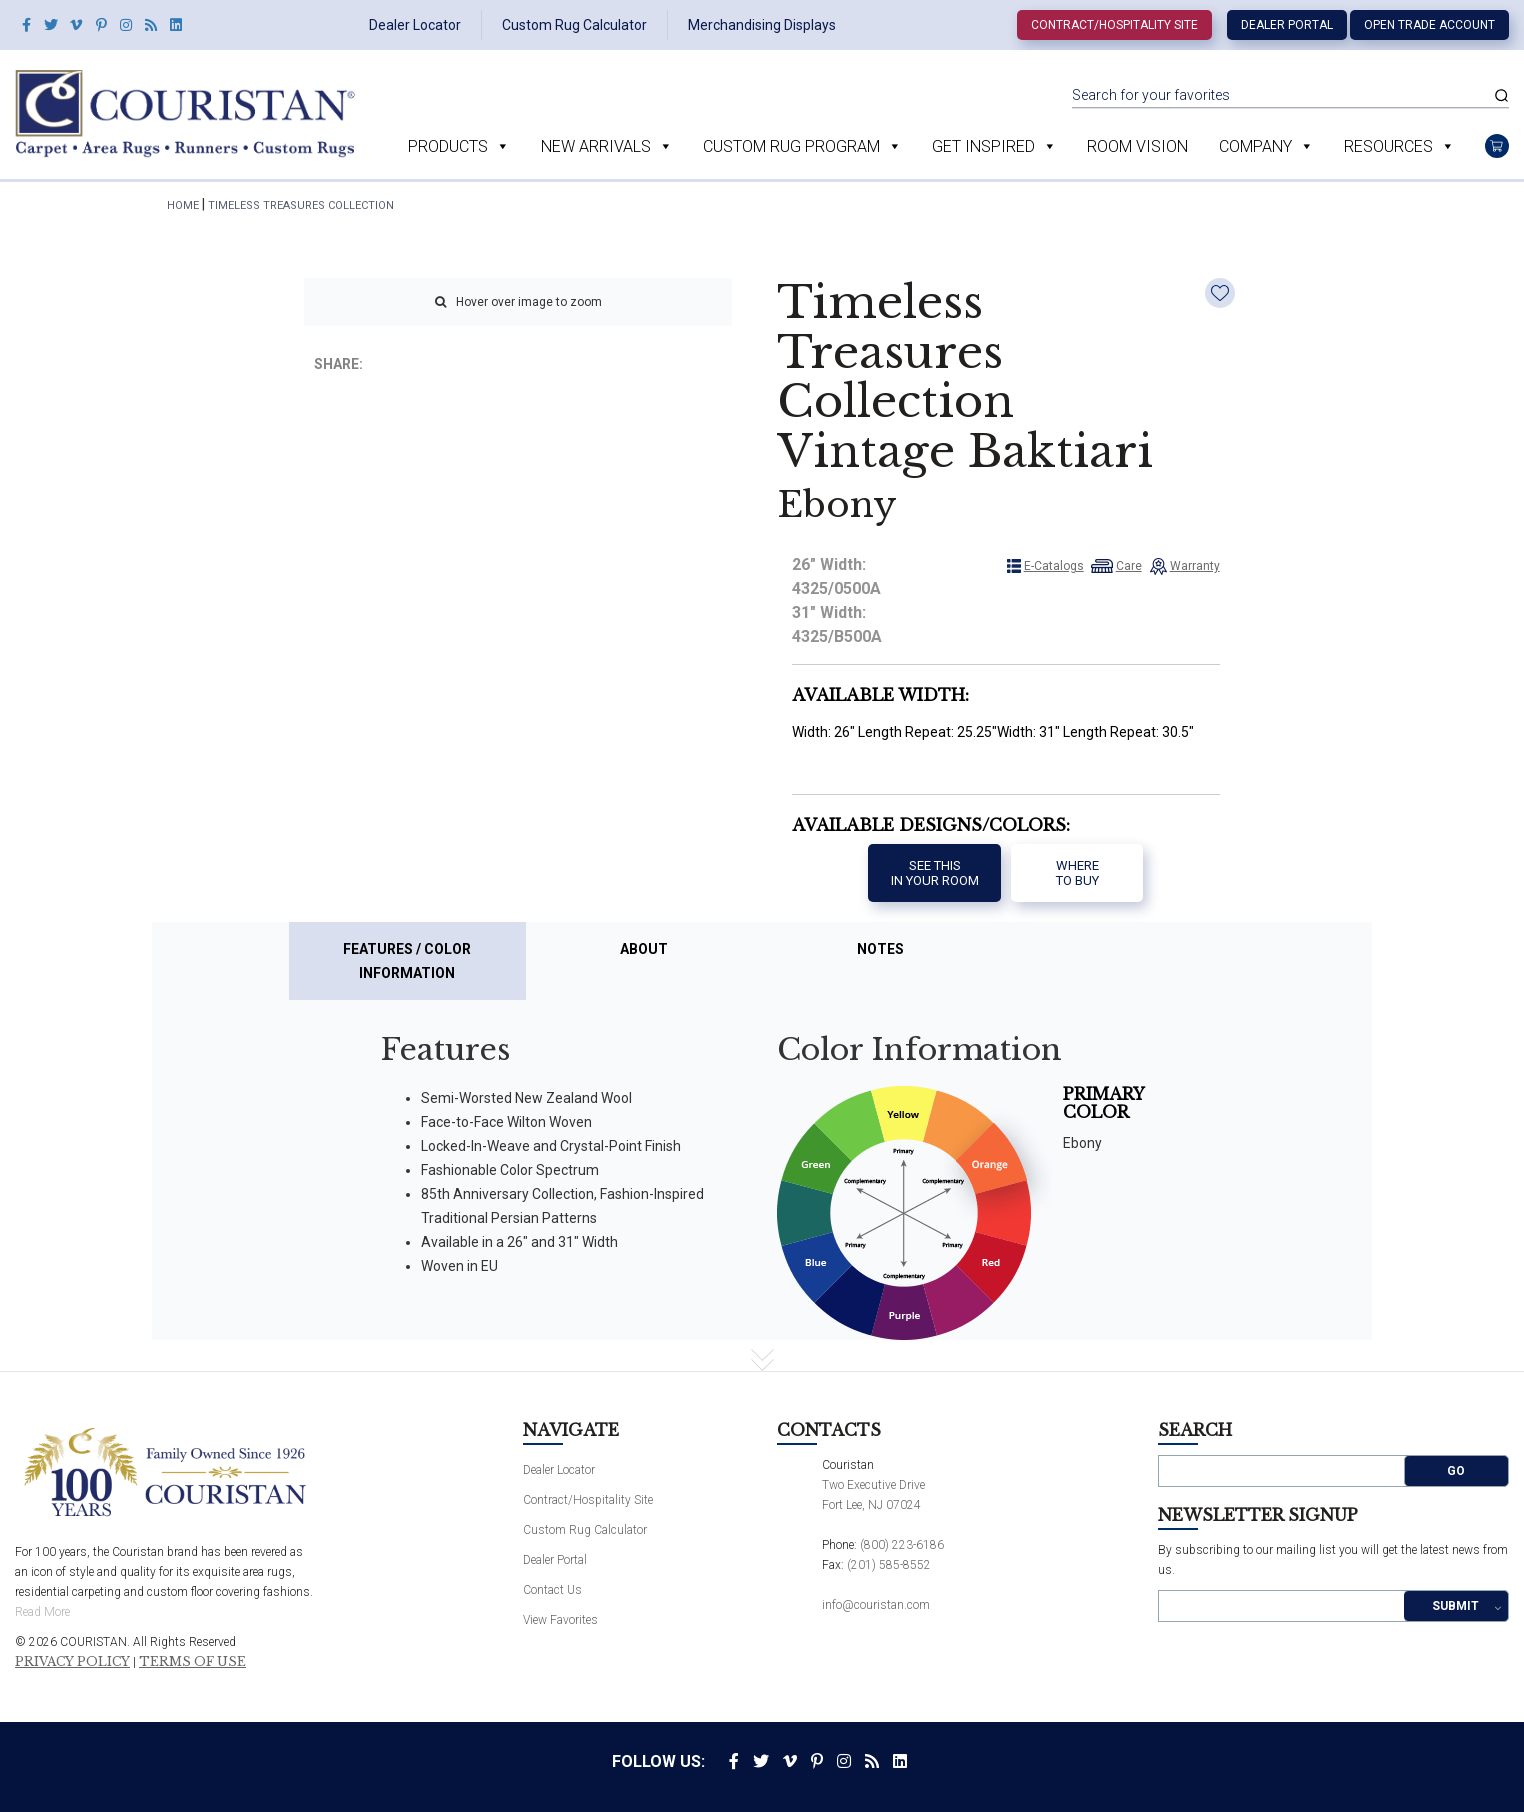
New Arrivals (596, 146)
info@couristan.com (876, 1605)
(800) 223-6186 (902, 1545)
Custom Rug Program (791, 146)
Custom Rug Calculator (574, 25)
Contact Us (552, 1590)
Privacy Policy (72, 1662)
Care (1129, 566)
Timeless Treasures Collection (301, 205)
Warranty (1195, 566)
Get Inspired (983, 146)
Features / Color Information (407, 961)
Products (448, 146)
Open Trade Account (1429, 25)
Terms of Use (192, 1662)
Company (1255, 146)
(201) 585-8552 (889, 1565)
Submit (1455, 1606)
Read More (42, 1612)
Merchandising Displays (762, 25)
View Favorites (560, 1620)
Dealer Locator (415, 25)
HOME (183, 205)
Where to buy (1077, 873)
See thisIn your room (935, 873)
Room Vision (1137, 146)
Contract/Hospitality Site (1114, 25)
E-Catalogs (1054, 566)
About (644, 949)
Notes (880, 949)
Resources (1388, 146)
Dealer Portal (1287, 25)
